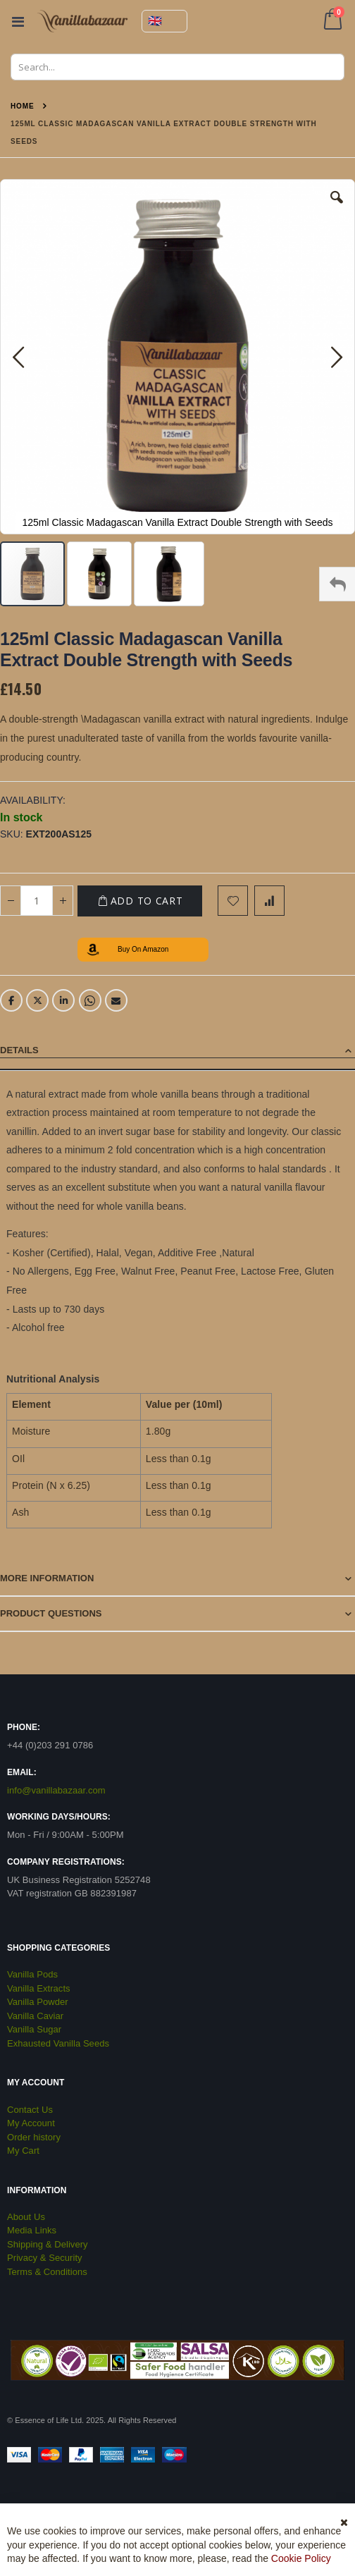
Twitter (37, 1000)
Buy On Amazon (143, 949)
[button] (336, 208)
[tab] (177, 1051)
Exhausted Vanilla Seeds (58, 2043)
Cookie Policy (301, 2558)
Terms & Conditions (47, 2272)
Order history (34, 2137)
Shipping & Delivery (47, 2244)
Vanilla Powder (37, 2002)
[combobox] (177, 67)
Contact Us (30, 2109)
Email (116, 1000)
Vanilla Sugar (34, 2029)
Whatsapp (90, 1000)
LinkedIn (63, 1000)
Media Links (31, 2230)
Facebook (11, 1000)
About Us (26, 2217)
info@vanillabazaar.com (56, 1790)
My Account (31, 2123)
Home (23, 106)
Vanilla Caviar (35, 2016)
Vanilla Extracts (38, 1988)
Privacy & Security (44, 2257)
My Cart (23, 2150)
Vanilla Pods (32, 1974)
